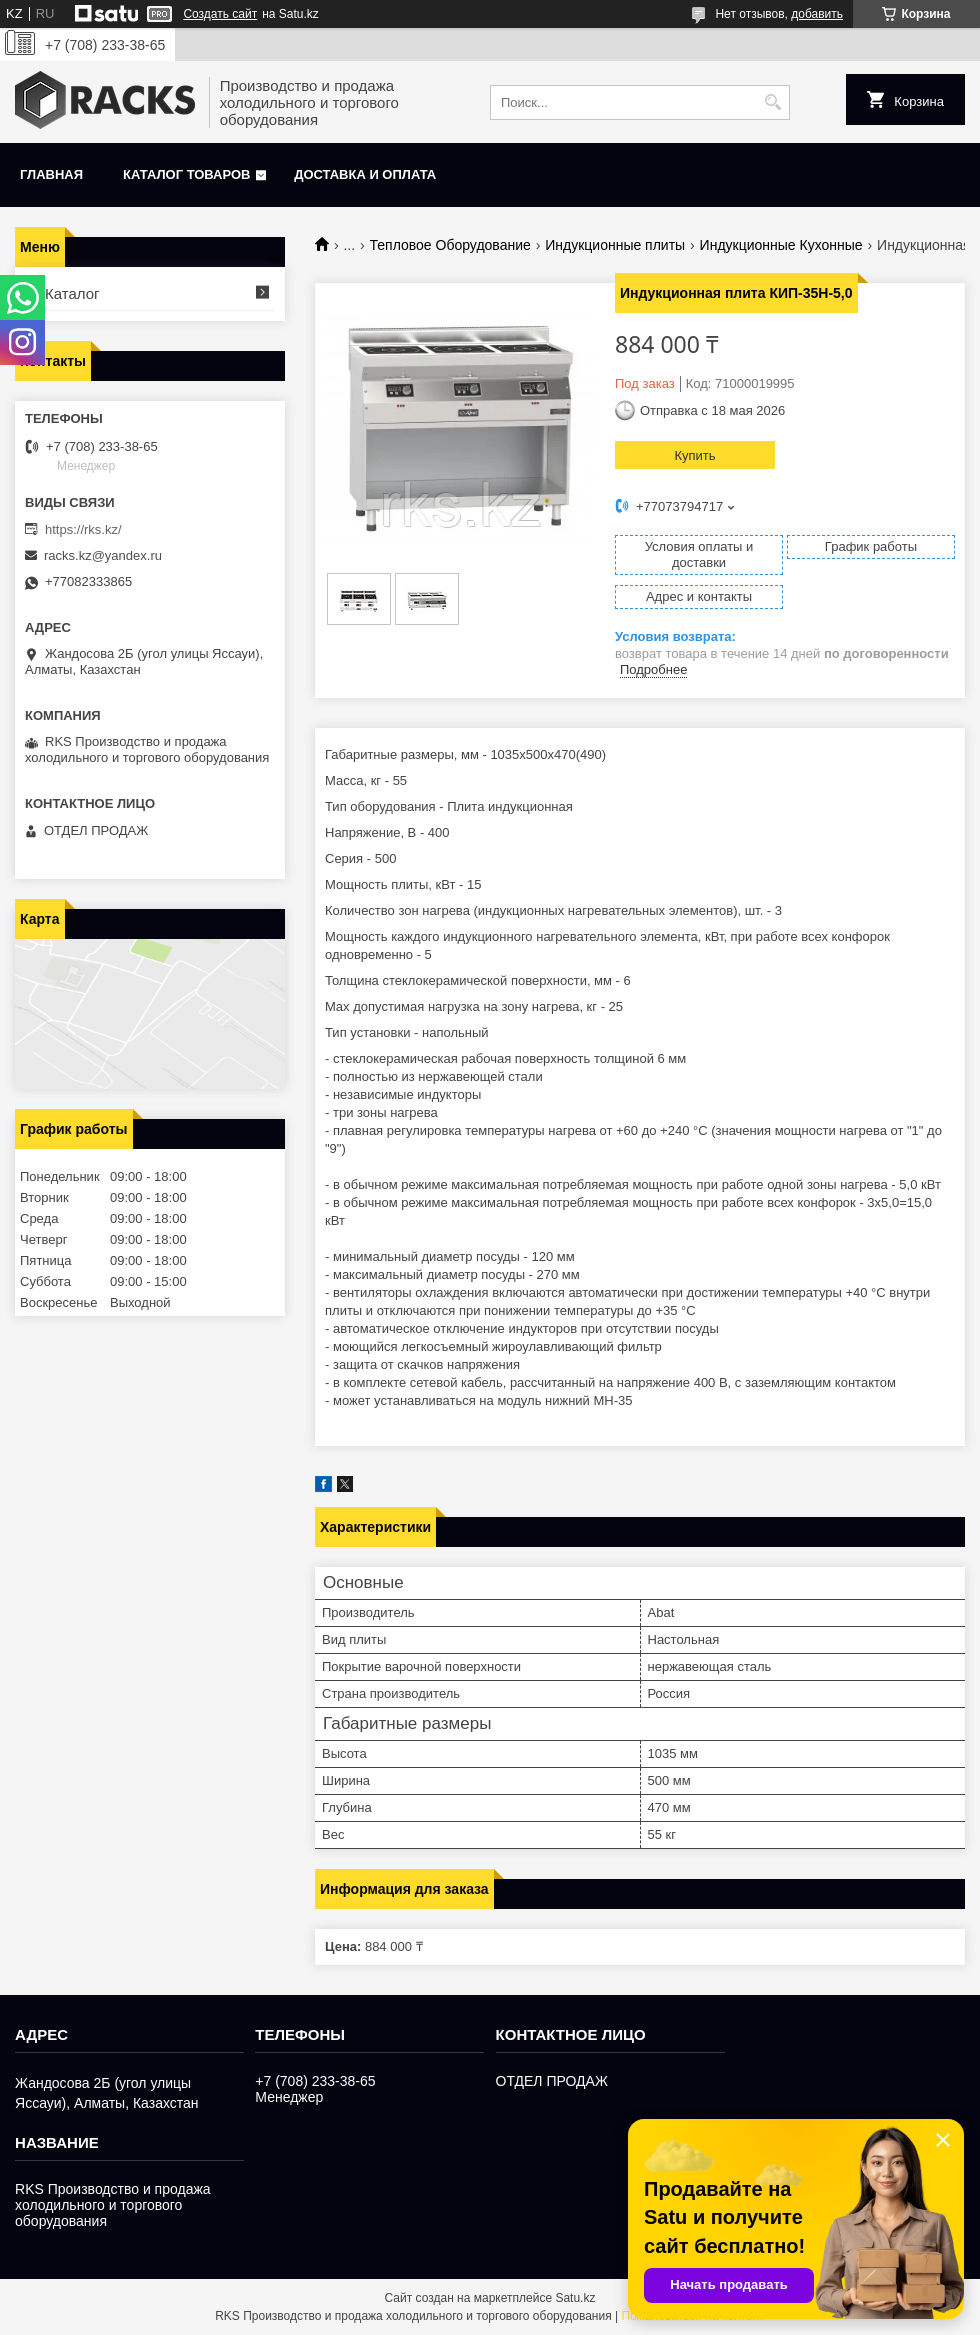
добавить (817, 14)
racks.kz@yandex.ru (103, 555)
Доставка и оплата (365, 174)
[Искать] (772, 102)
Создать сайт (220, 14)
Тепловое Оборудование (450, 245)
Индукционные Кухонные (781, 245)
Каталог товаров (186, 174)
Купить (694, 455)
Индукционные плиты (615, 245)
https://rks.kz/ (83, 529)
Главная (51, 174)
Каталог (72, 293)
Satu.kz (575, 2298)
